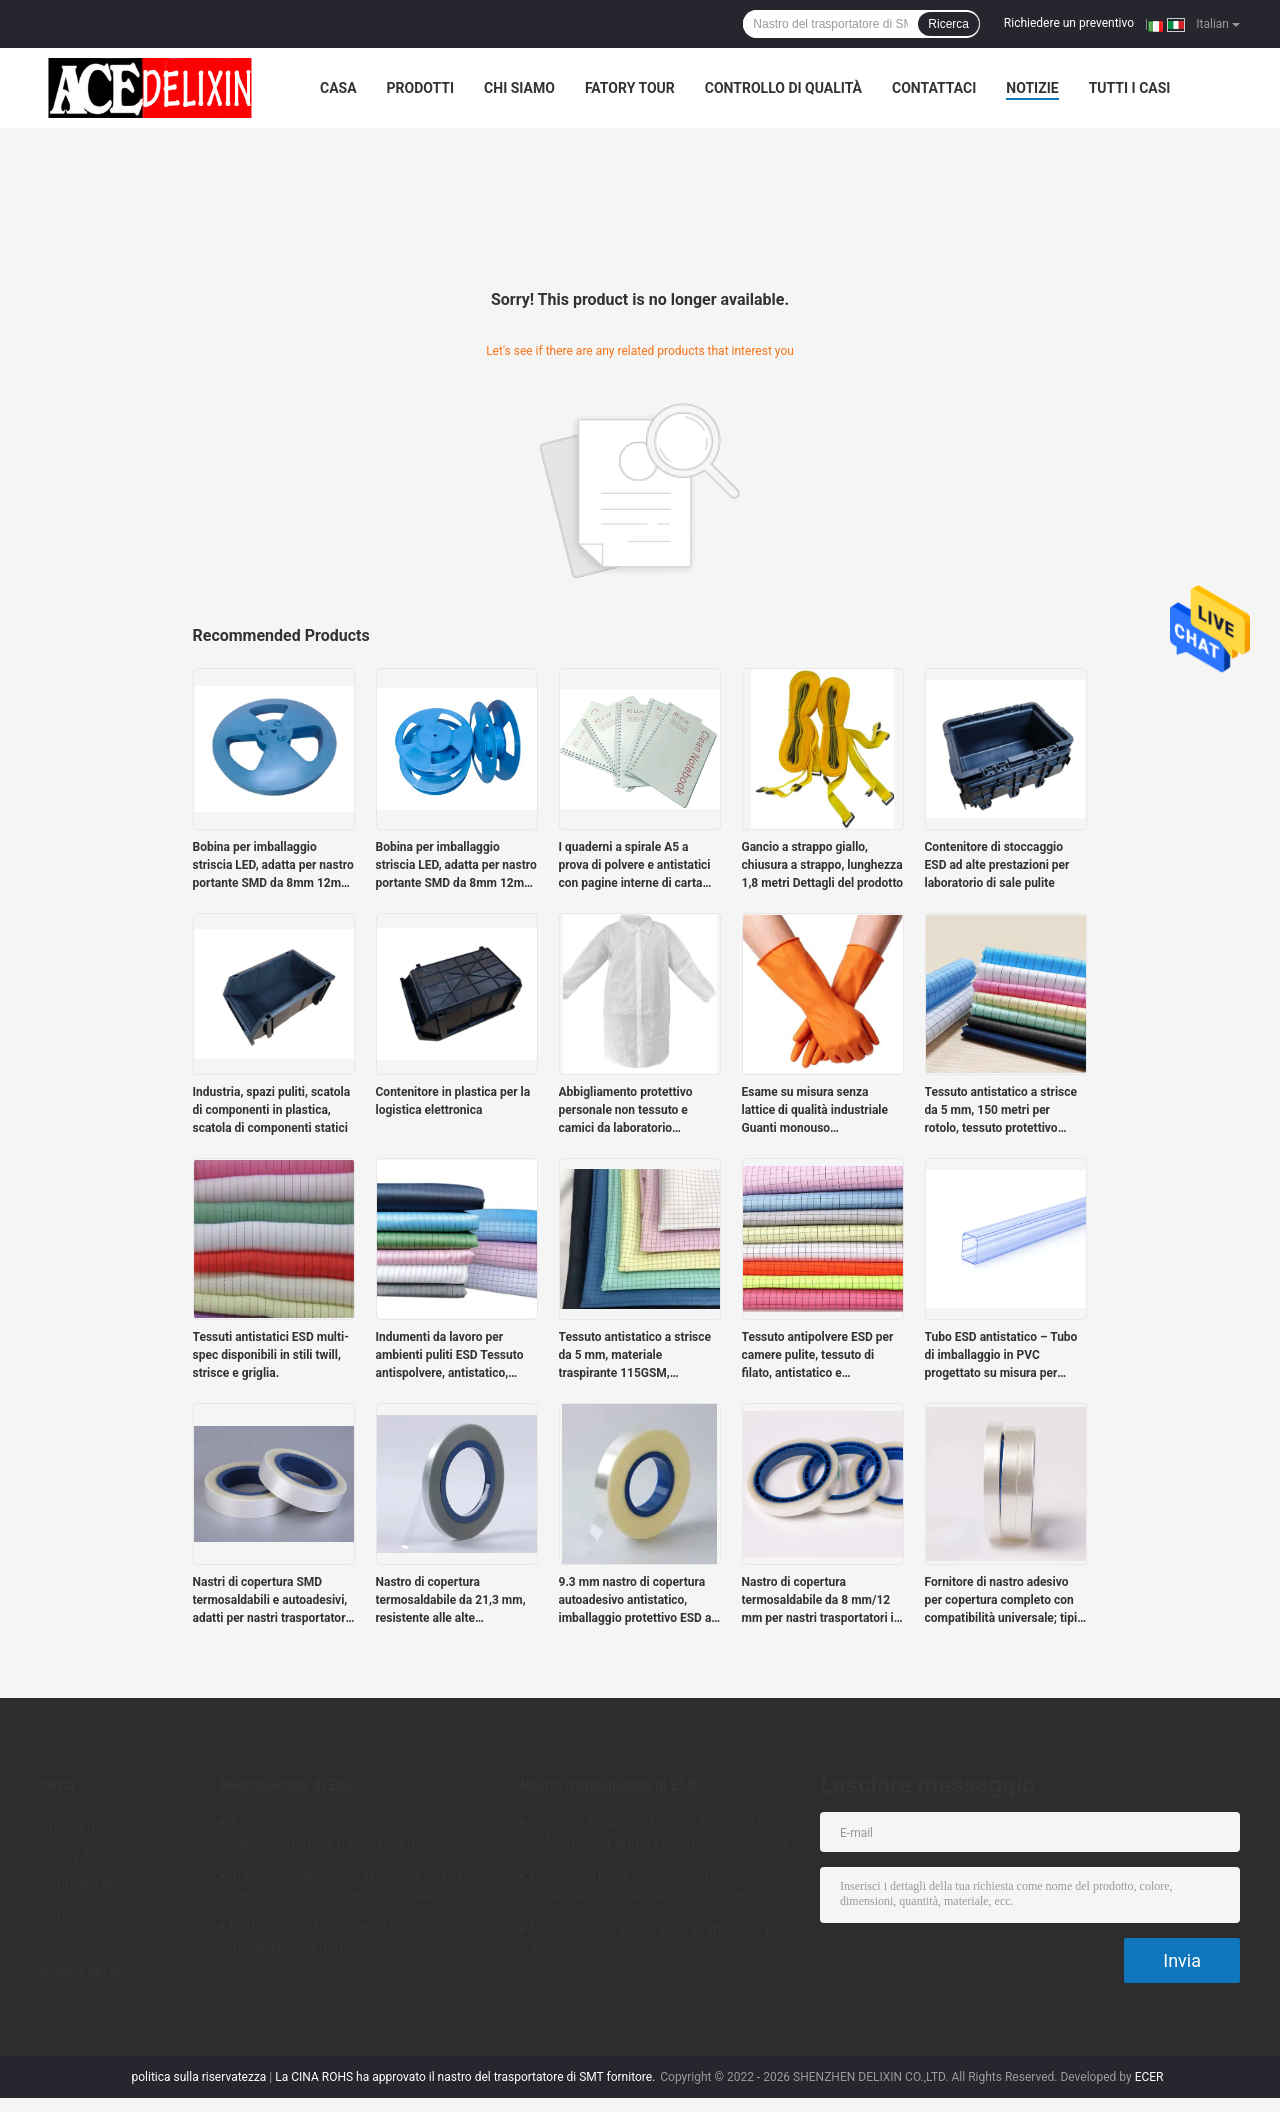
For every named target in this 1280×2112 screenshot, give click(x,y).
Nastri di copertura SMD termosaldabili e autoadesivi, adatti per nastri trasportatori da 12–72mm (271, 1601)
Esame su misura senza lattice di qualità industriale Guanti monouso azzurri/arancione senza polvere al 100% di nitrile (815, 1111)
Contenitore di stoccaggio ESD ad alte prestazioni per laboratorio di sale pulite (997, 865)
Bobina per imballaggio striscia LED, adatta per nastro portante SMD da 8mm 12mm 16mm (273, 866)
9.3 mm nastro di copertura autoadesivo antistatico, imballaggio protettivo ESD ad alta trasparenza (639, 1601)
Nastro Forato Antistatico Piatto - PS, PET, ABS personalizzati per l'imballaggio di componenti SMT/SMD (661, 1943)
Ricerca (948, 24)
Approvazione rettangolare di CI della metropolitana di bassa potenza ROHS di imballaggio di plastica (357, 1835)
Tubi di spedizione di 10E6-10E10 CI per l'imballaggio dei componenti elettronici (354, 1886)
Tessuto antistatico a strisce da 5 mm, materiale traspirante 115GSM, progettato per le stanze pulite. (635, 1356)
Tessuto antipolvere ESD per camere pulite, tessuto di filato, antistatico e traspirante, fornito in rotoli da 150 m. (822, 1356)
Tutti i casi (1130, 88)
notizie (1032, 88)
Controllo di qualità (783, 88)
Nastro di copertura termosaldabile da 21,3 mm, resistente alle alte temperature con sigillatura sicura (451, 1601)
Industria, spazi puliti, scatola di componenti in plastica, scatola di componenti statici (272, 1110)
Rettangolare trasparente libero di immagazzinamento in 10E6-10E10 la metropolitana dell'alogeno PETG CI (347, 1939)
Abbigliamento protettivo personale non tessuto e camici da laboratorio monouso (626, 1111)
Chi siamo (519, 88)
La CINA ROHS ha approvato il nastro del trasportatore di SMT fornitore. (466, 2077)
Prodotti (421, 88)
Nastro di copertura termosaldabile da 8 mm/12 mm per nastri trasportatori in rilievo (821, 1601)
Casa (338, 88)
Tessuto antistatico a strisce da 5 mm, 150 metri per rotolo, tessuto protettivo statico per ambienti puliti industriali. (1001, 1111)
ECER (1149, 2077)
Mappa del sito (86, 1971)
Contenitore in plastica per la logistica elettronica (453, 1101)
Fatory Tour (630, 88)
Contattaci (934, 88)
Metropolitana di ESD (287, 1785)
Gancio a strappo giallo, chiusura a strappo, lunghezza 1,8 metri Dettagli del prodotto (823, 865)
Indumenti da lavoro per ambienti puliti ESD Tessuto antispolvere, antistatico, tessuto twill (450, 1356)
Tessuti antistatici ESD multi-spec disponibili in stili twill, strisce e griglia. (271, 1355)
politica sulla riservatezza (199, 2077)
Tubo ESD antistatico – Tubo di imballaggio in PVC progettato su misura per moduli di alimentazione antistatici (1001, 1356)
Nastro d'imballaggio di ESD (608, 1785)
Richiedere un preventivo (1069, 23)
